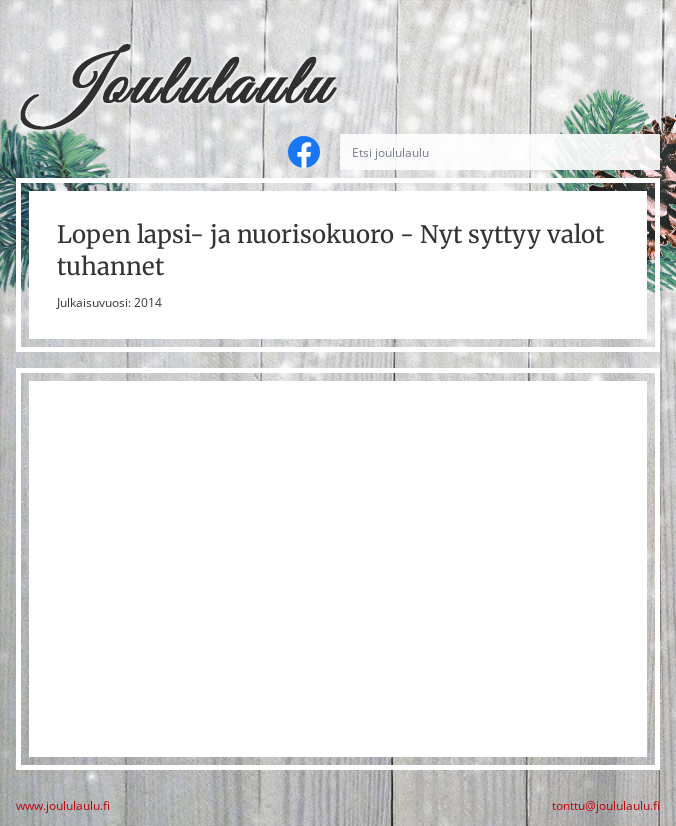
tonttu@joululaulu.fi (606, 806)
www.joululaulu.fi (63, 806)
